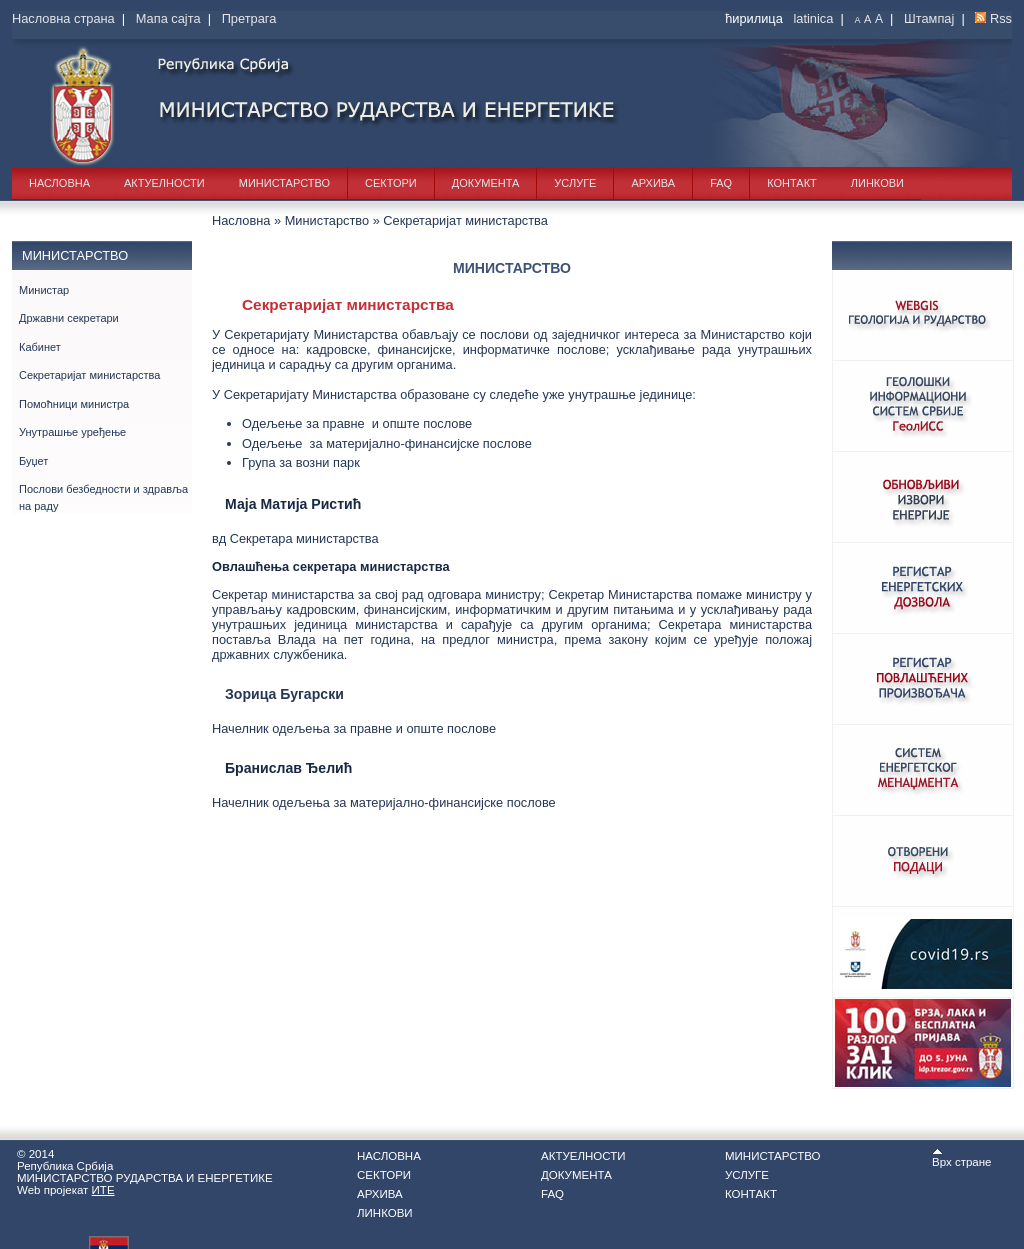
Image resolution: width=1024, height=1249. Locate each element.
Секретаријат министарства (89, 375)
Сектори (391, 183)
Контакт (792, 183)
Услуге (575, 183)
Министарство (284, 183)
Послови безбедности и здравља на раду (103, 497)
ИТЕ (103, 1190)
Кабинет (40, 347)
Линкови (877, 183)
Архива (653, 183)
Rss (1001, 18)
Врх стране (962, 1158)
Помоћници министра (74, 404)
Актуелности (164, 183)
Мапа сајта (168, 18)
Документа (486, 183)
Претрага (249, 18)
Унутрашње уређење (72, 432)
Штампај (929, 18)
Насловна (59, 183)
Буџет (33, 461)
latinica (813, 18)
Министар (44, 290)
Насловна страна (63, 18)
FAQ (721, 183)
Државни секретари (69, 318)
